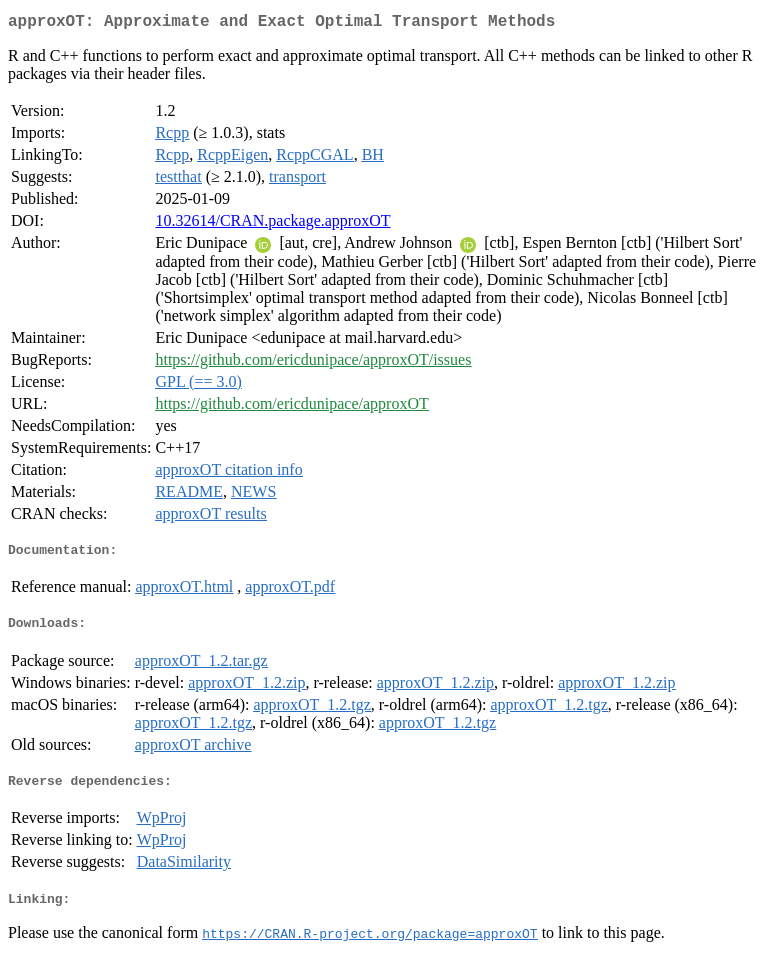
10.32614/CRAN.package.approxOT (272, 224)
